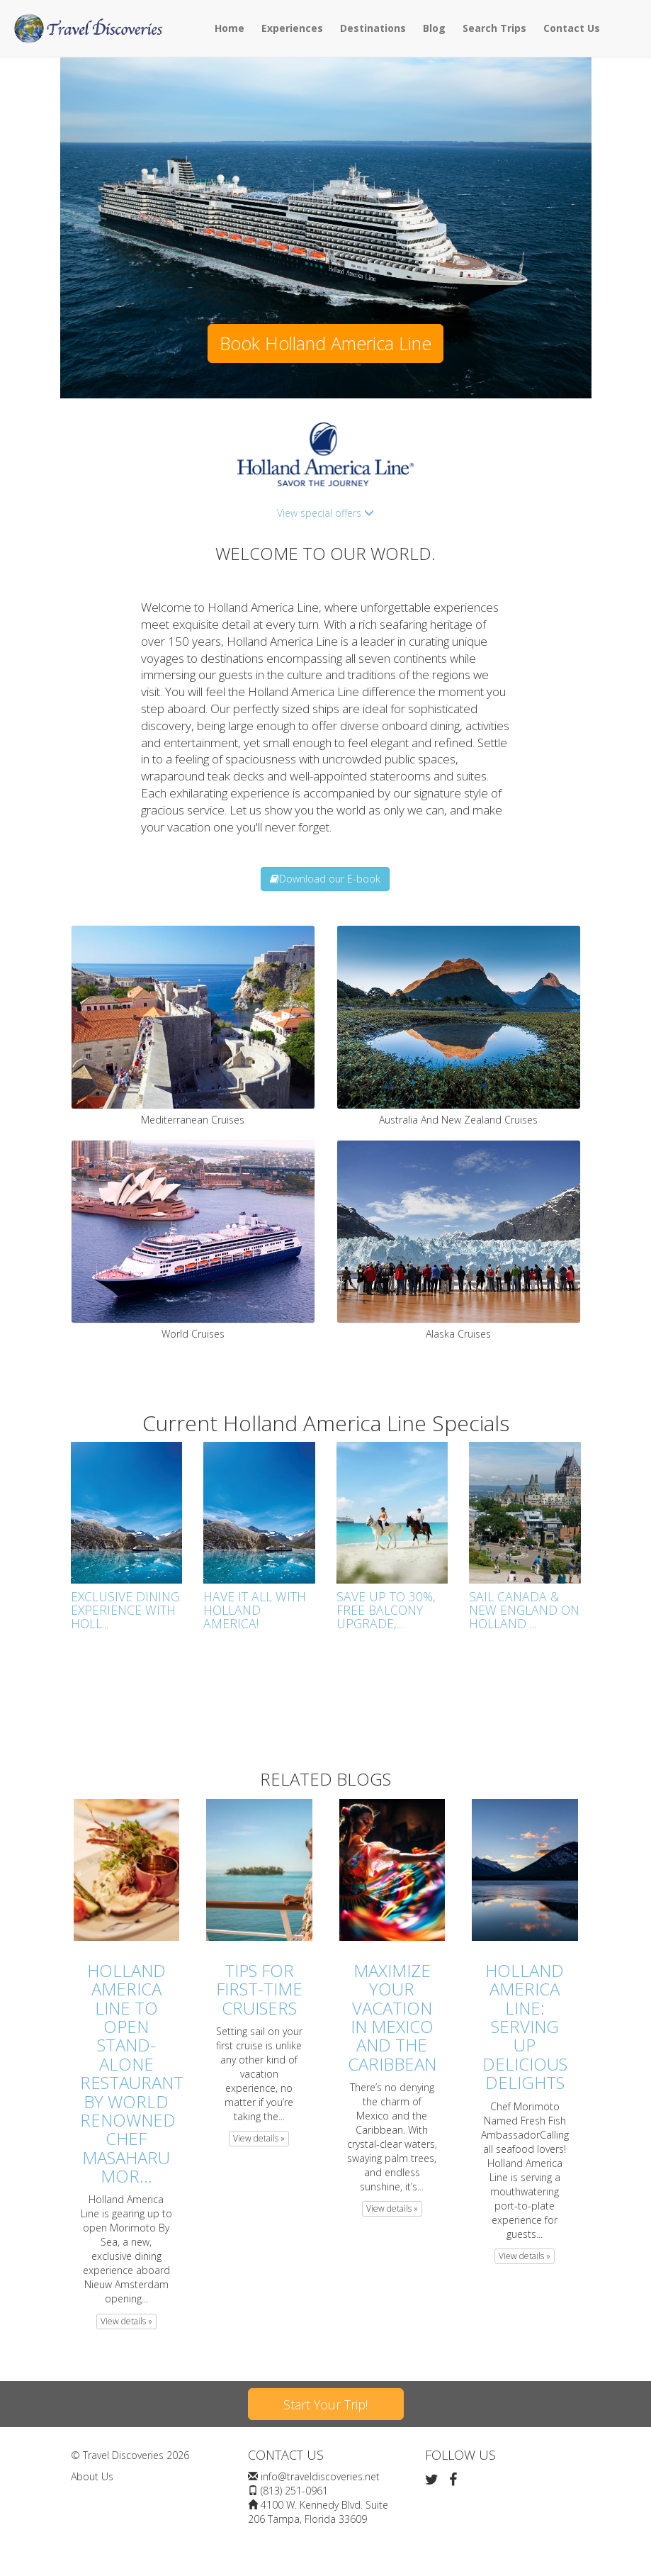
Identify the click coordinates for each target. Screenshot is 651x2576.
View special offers (325, 513)
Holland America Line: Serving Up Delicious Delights (524, 2026)
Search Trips (494, 28)
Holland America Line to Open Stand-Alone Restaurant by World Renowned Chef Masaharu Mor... (131, 2073)
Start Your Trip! (325, 2404)
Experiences (292, 28)
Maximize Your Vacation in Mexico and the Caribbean (392, 2017)
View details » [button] (126, 2321)
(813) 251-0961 (294, 2490)
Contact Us (571, 28)
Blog (434, 28)
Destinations (373, 28)
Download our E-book (325, 878)
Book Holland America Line (325, 343)
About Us (92, 2476)
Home (229, 28)
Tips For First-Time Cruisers (259, 1989)
